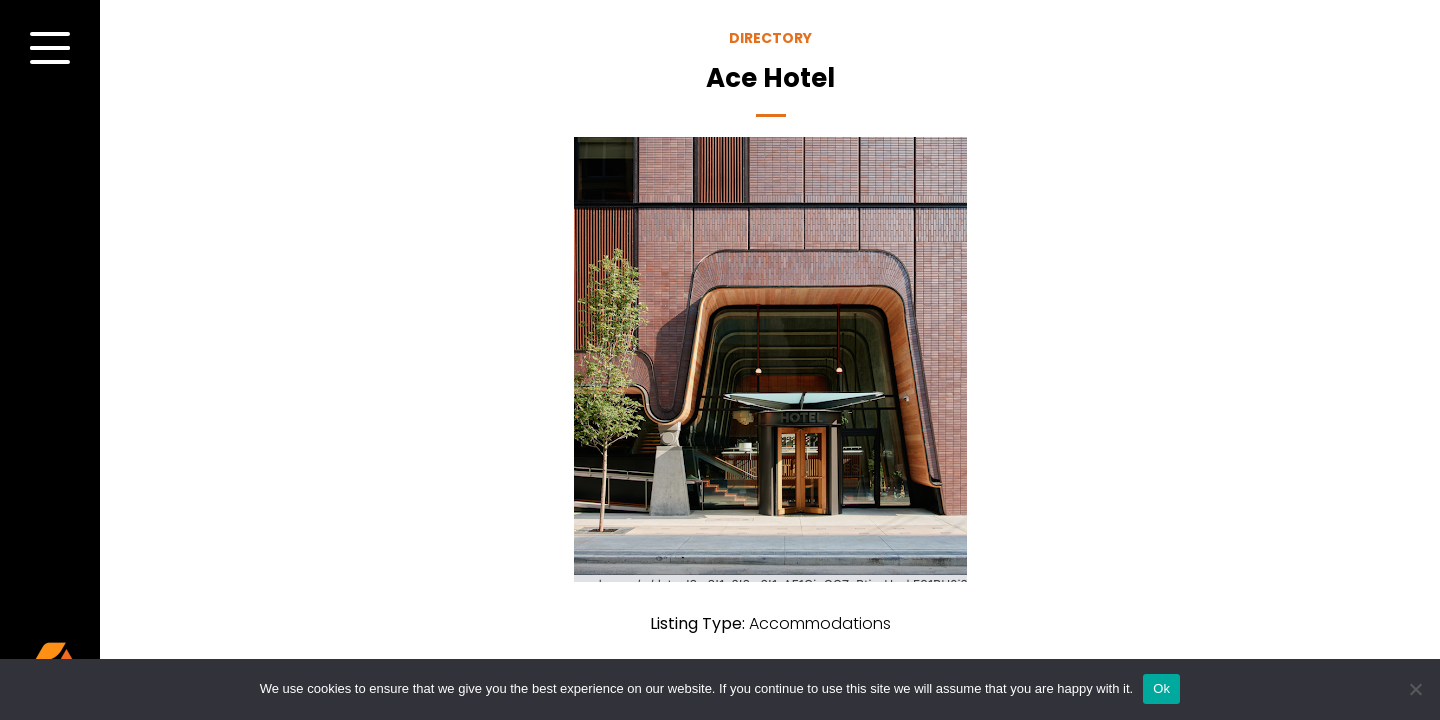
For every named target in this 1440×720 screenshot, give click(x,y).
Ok (1161, 688)
